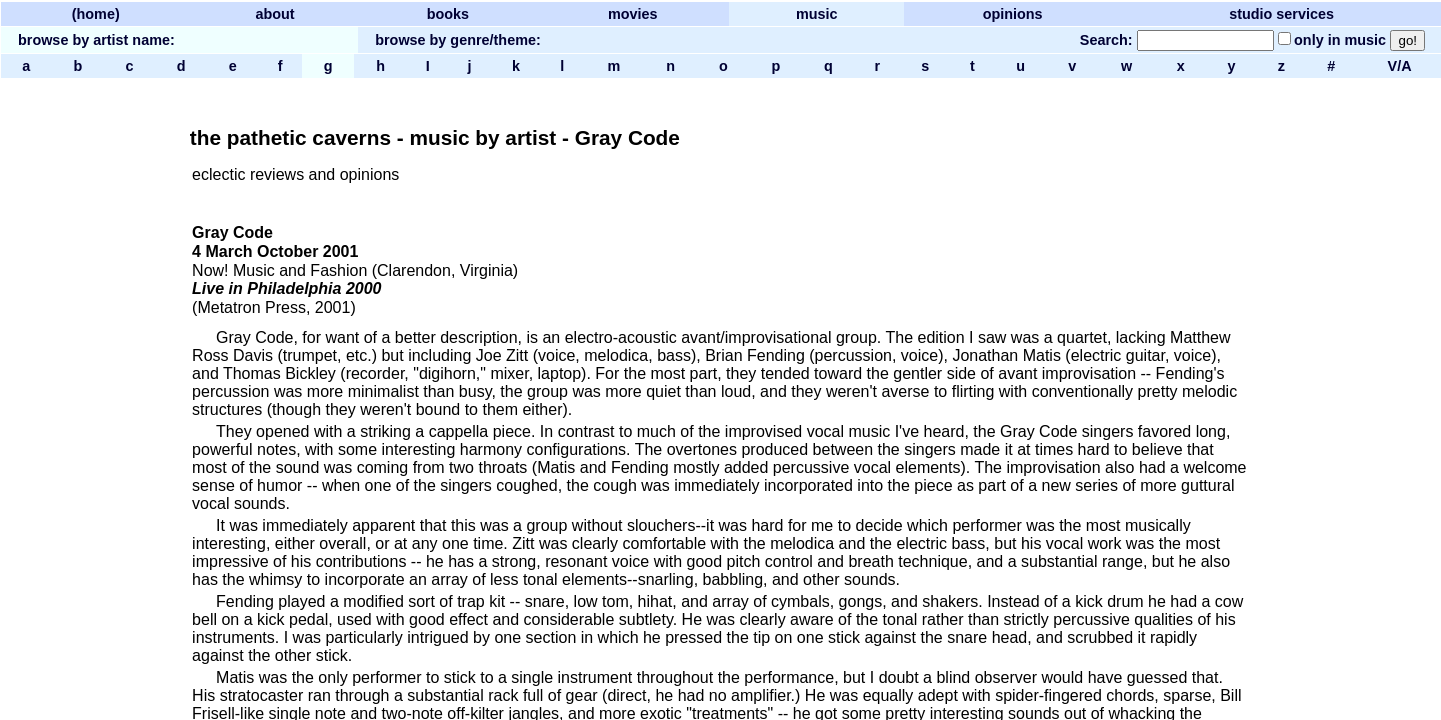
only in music (1340, 40)
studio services (1281, 14)
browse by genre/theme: (458, 40)
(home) (96, 14)
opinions (1013, 14)
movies (633, 14)
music (817, 14)
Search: (1106, 40)
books (448, 14)
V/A (1399, 66)
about (274, 14)
